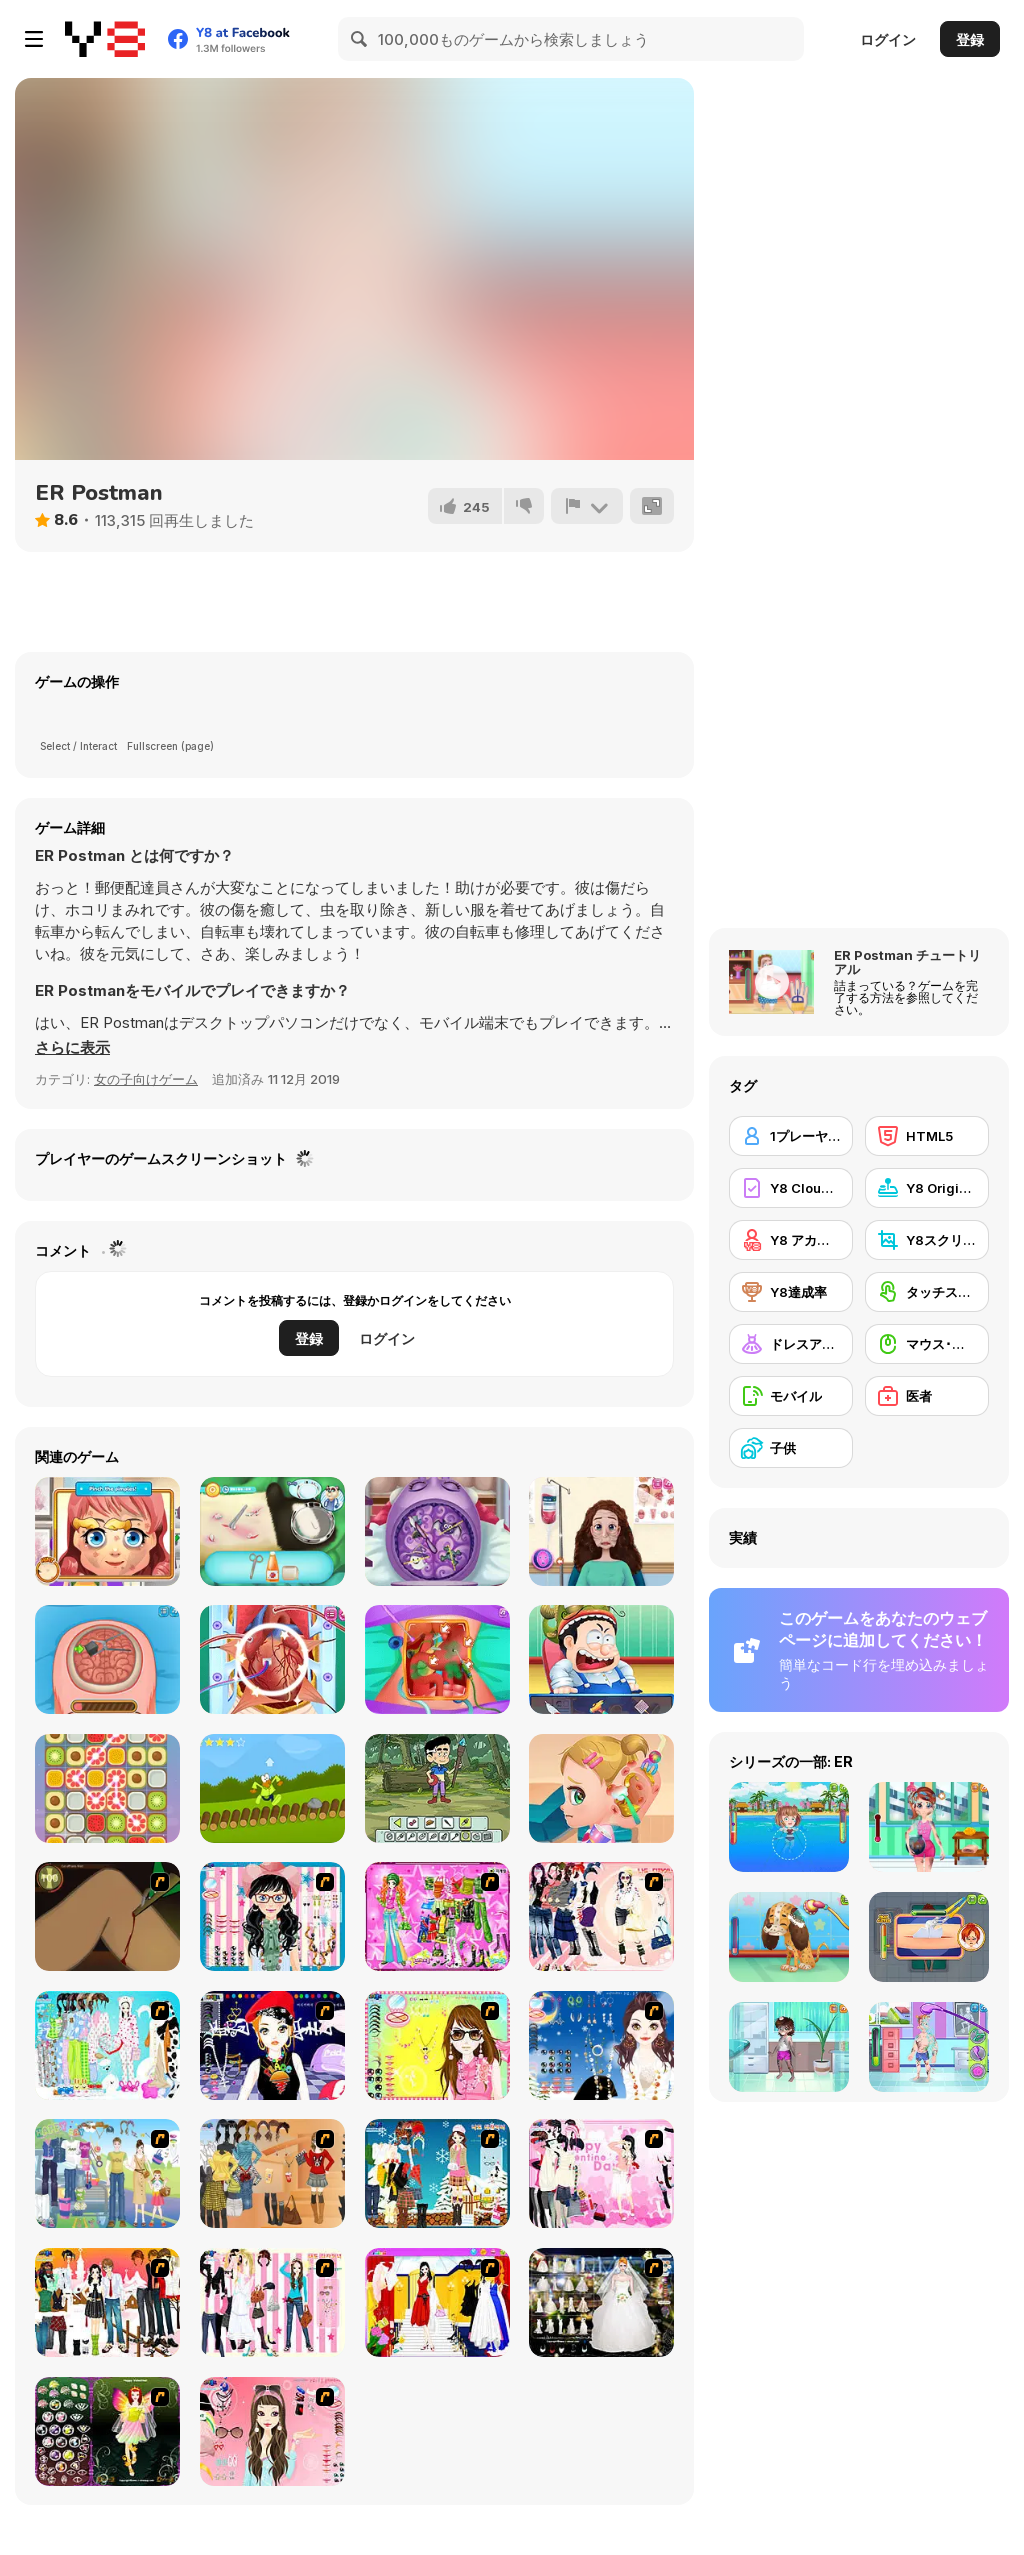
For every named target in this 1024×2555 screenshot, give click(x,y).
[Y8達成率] (791, 1292)
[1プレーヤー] (791, 1136)
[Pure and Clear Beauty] (272, 2431)
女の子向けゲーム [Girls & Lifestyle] (146, 1079)
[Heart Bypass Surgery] (272, 1659)
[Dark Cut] (107, 1916)
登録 (970, 39)
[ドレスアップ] (791, 1344)
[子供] (791, 1448)
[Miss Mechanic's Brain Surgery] (107, 1659)
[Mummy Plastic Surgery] (601, 1531)
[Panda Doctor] (272, 1531)
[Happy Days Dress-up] (107, 2173)
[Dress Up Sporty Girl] (601, 1916)
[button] (72, 1048)
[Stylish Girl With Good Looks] (272, 2045)
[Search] (360, 39)
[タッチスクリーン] (927, 1292)
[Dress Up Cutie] (272, 1916)
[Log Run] (272, 1788)
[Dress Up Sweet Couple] (107, 2302)
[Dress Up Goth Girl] (601, 2045)
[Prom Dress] (437, 2302)
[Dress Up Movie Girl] (272, 2173)
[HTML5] (927, 1136)
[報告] (587, 506)
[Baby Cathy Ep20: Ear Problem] (601, 1788)
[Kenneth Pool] (601, 2302)
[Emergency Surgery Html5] (601, 1659)
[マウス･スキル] (927, 1344)
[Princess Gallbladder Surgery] (437, 1659)
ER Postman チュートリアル (907, 962)
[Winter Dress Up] (437, 2173)
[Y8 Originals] (927, 1188)
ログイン (888, 39)
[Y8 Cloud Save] (791, 1188)
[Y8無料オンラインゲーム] (105, 39)
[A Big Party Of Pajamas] (107, 2045)
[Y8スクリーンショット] (927, 1240)
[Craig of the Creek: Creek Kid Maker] (437, 1788)
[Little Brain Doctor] (437, 1531)
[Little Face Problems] (107, 1531)
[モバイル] (791, 1396)
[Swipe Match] (107, 1788)
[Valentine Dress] (601, 2173)
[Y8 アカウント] (791, 1240)
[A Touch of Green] (437, 1916)
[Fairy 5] (107, 2431)
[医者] (927, 1396)
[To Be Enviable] (437, 2045)
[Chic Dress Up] (272, 2302)
